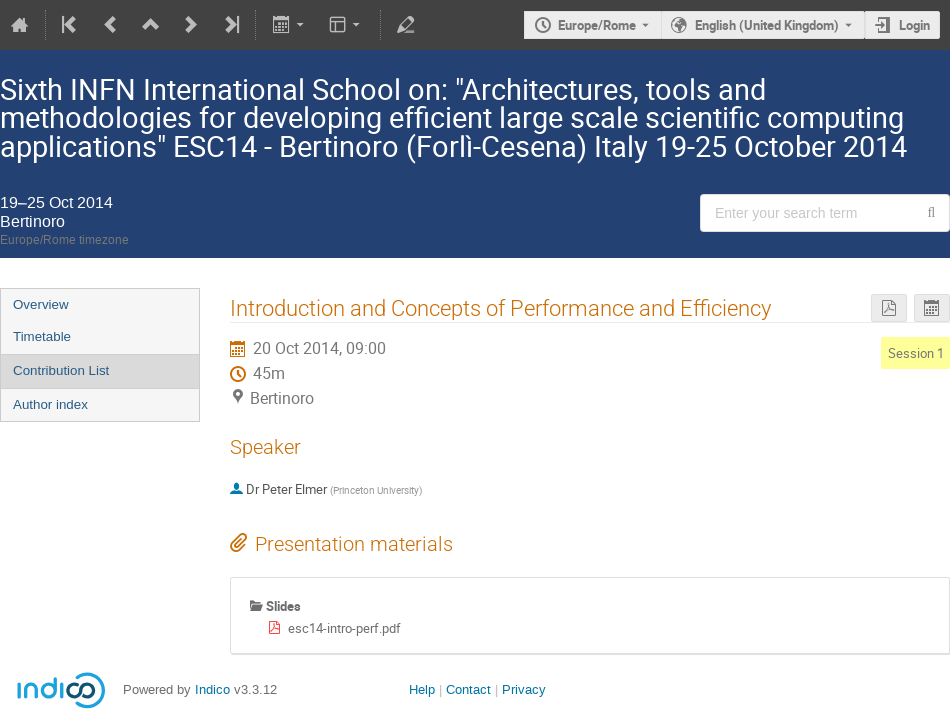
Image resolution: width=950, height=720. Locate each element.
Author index (50, 404)
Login (914, 25)
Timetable (42, 336)
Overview (41, 304)
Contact (468, 689)
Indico (212, 689)
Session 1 (916, 353)
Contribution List (61, 370)
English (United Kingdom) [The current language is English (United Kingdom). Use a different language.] (767, 25)
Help (422, 689)
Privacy (524, 689)
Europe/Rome (597, 25)
